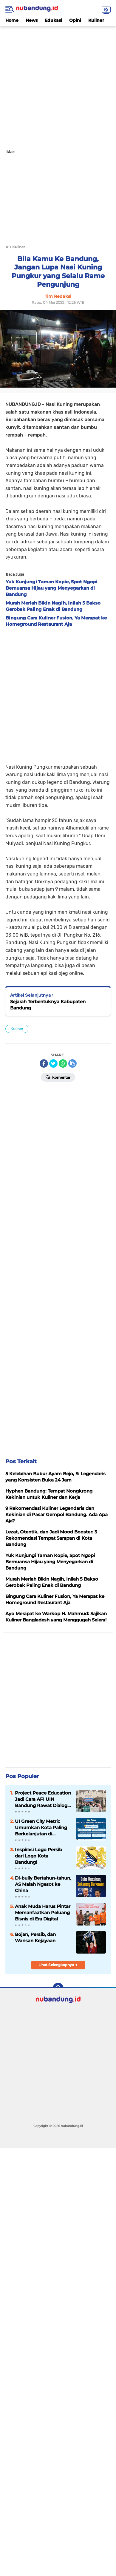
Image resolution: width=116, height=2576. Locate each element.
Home (11, 20)
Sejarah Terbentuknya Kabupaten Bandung (48, 1005)
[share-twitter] (53, 1063)
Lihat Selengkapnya (58, 1965)
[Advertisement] (58, 84)
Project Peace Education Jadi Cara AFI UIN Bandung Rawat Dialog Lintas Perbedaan (43, 1799)
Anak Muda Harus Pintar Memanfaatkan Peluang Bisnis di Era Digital (42, 1912)
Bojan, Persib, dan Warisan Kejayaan (35, 1937)
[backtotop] (58, 1988)
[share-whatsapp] (63, 1063)
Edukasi (53, 20)
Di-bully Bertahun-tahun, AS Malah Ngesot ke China (43, 1884)
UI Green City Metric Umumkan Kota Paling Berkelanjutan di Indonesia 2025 (41, 1827)
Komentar (58, 1077)
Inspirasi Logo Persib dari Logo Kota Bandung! (38, 1856)
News (32, 20)
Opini (75, 20)
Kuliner (96, 20)
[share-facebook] (44, 1063)
